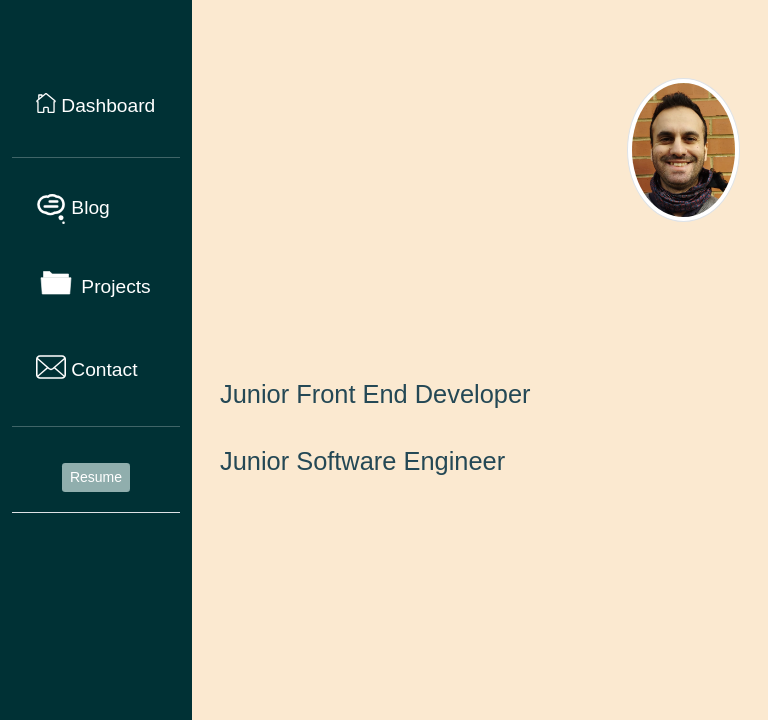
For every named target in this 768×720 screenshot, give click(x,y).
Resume (96, 477)
